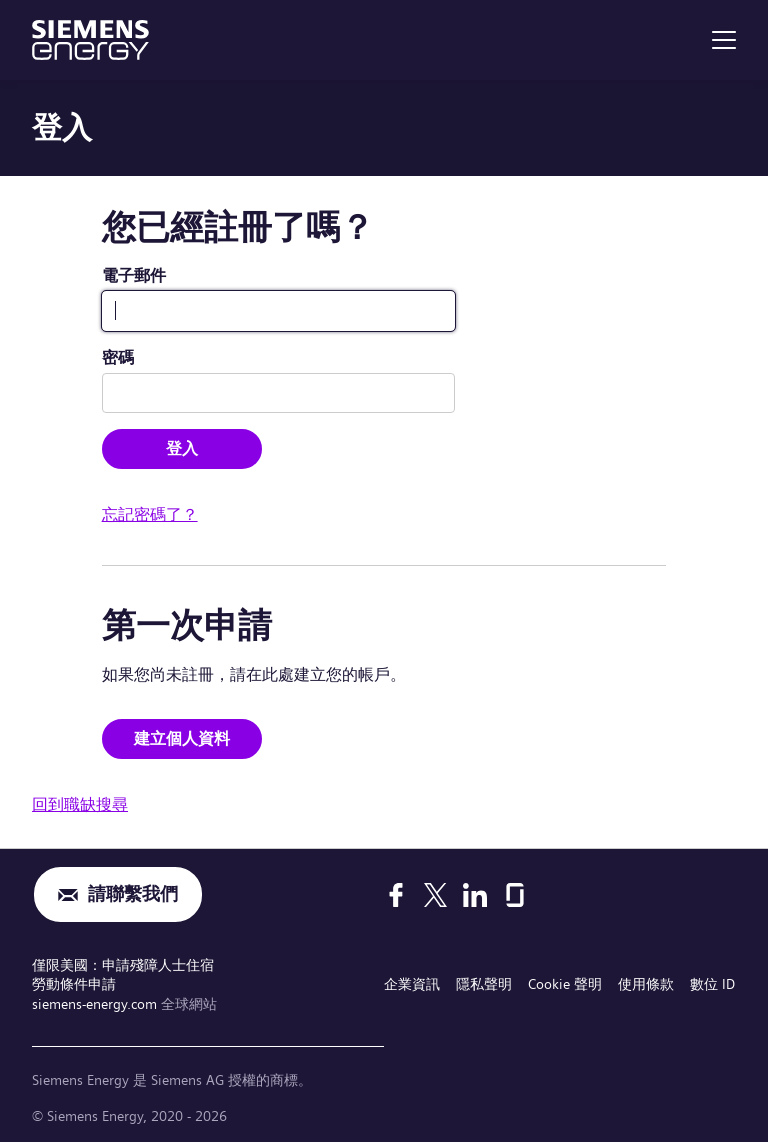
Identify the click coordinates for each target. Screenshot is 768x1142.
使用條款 (646, 984)
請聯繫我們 (133, 894)
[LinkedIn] (475, 895)
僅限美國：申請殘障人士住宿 (123, 965)
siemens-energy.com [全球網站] (96, 1004)
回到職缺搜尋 (80, 804)
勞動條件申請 (74, 984)
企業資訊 (412, 984)
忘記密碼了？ (150, 514)
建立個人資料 (182, 738)
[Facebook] (396, 895)
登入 (182, 448)
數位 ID (712, 984)
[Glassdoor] (515, 895)
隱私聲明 (484, 984)
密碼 (118, 357)
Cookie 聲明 (565, 984)
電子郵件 (134, 275)
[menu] (724, 40)
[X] (435, 895)
